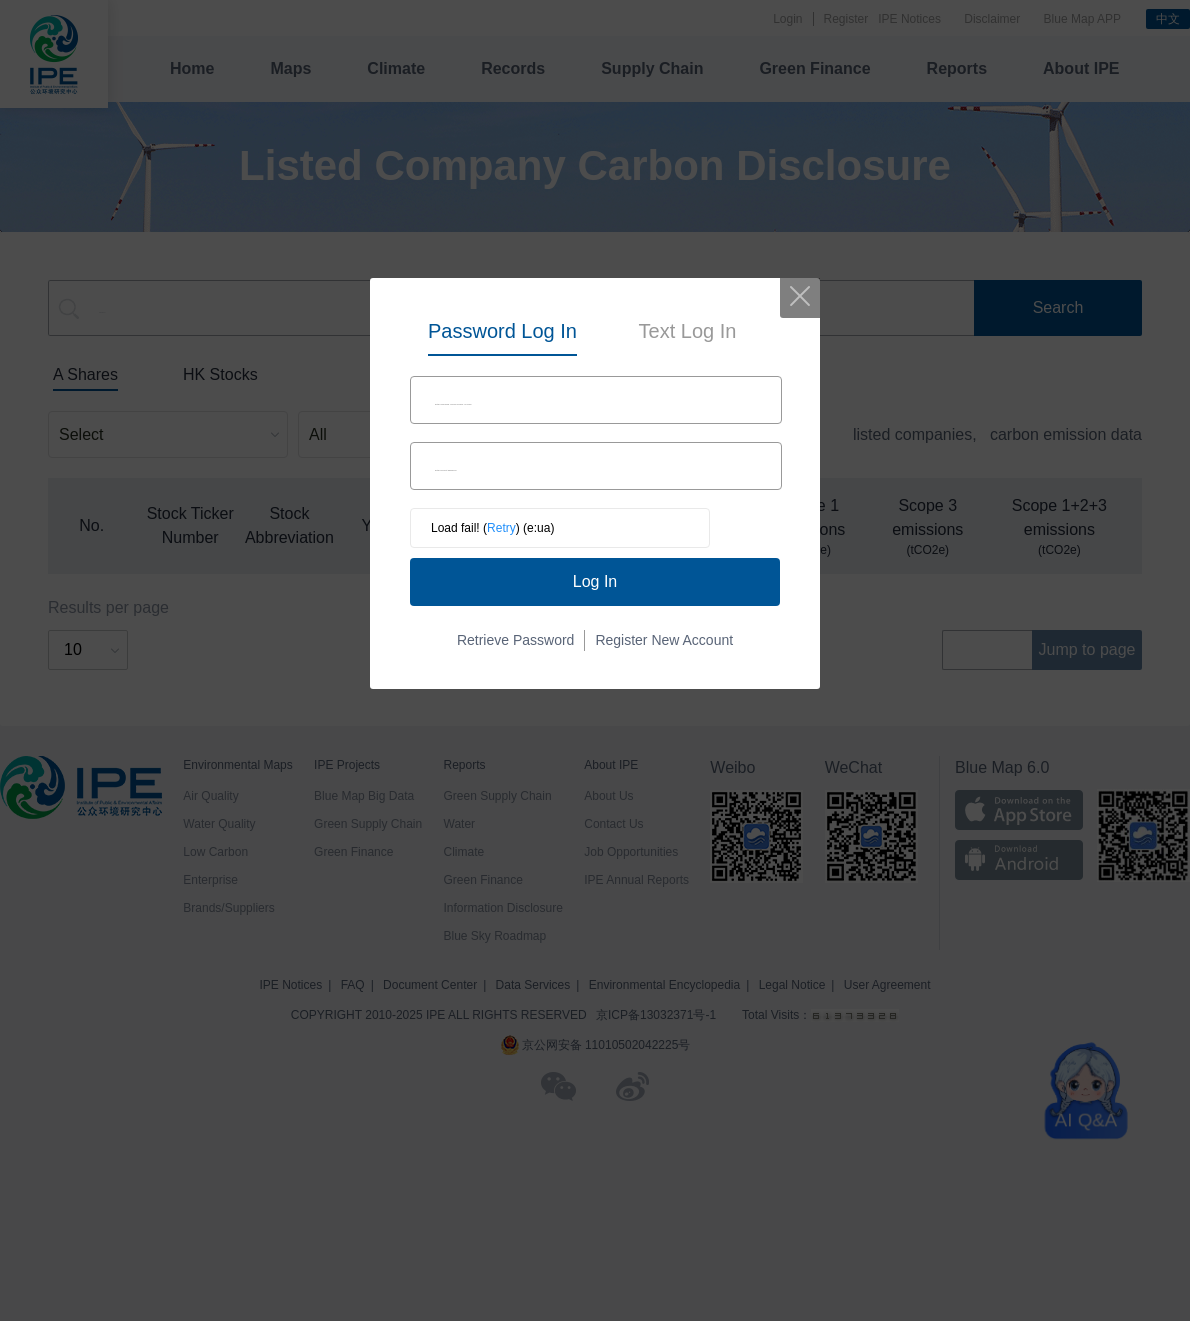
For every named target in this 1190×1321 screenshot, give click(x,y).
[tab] (502, 332)
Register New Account (664, 640)
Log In (595, 581)
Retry (501, 528)
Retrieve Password (516, 640)
